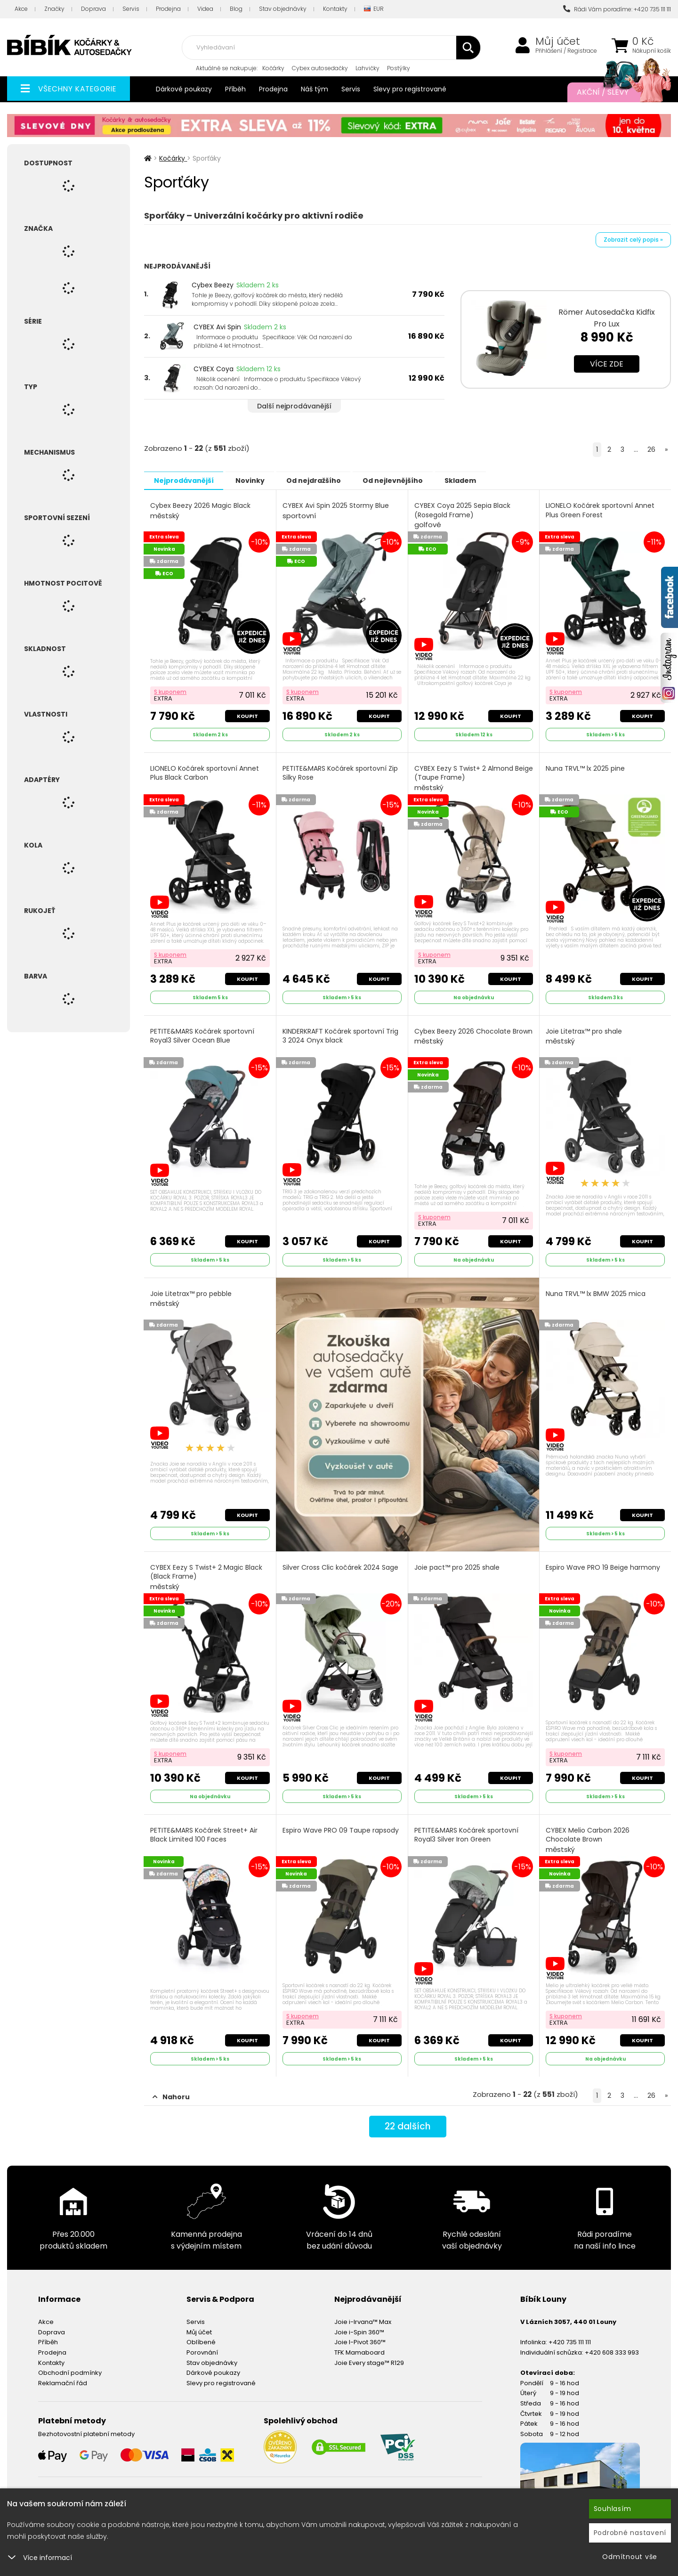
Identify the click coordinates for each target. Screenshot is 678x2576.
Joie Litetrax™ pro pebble (191, 1295)
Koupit (247, 714)
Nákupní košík (651, 51)
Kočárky (273, 68)
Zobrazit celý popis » (633, 240)
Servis (130, 9)
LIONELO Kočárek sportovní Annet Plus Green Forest (600, 510)
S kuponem (170, 690)
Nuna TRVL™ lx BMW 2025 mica (596, 1290)
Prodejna (168, 9)
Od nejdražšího (326, 480)
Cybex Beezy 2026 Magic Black (201, 510)
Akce (21, 9)
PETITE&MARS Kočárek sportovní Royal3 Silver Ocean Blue (203, 1033)
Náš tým (314, 89)
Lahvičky (367, 68)
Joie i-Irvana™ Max (362, 2316)
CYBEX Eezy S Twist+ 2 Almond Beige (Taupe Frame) (464, 777)
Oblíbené (201, 2336)
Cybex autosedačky (320, 68)
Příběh (235, 89)
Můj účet (557, 41)
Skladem (483, 480)
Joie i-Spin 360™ (359, 2326)
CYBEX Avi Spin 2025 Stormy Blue (336, 510)
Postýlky (398, 68)
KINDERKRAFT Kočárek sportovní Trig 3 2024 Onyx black (341, 1033)
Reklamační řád (62, 2377)
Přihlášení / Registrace (566, 51)
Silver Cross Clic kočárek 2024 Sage (341, 1563)
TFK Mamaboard (359, 2346)
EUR (374, 9)
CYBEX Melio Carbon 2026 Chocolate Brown (588, 1835)
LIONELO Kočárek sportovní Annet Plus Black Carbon (205, 772)
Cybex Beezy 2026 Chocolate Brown (463, 1038)
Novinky (257, 480)
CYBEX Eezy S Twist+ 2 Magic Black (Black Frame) (207, 1573)
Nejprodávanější (186, 480)
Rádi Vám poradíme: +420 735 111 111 (617, 9)
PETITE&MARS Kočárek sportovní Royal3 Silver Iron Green (467, 1830)
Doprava (93, 9)
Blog (236, 9)
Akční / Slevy (614, 92)
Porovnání (202, 2346)
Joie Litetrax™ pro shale (584, 1033)
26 (651, 449)
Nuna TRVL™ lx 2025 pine (585, 767)
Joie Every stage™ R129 (369, 2356)
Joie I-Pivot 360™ (360, 2336)
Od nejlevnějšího (410, 480)
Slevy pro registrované (409, 89)
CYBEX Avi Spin (217, 327)
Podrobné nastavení (630, 2532)
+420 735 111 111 (570, 2336)
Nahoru (171, 2091)
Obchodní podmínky (70, 2367)
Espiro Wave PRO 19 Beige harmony (603, 1563)
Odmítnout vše (629, 2556)
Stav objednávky (283, 9)
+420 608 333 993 (612, 2346)
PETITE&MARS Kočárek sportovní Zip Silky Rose (340, 772)
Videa (205, 9)
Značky (54, 9)
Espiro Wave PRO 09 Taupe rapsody (341, 1825)
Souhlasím (612, 2508)
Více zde (606, 364)
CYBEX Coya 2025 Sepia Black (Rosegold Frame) (463, 515)
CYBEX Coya (214, 369)
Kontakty (335, 9)
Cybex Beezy (213, 285)
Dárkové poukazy (184, 89)
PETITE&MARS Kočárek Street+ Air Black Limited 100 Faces (204, 1830)
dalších (407, 2121)
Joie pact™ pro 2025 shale (457, 1563)
